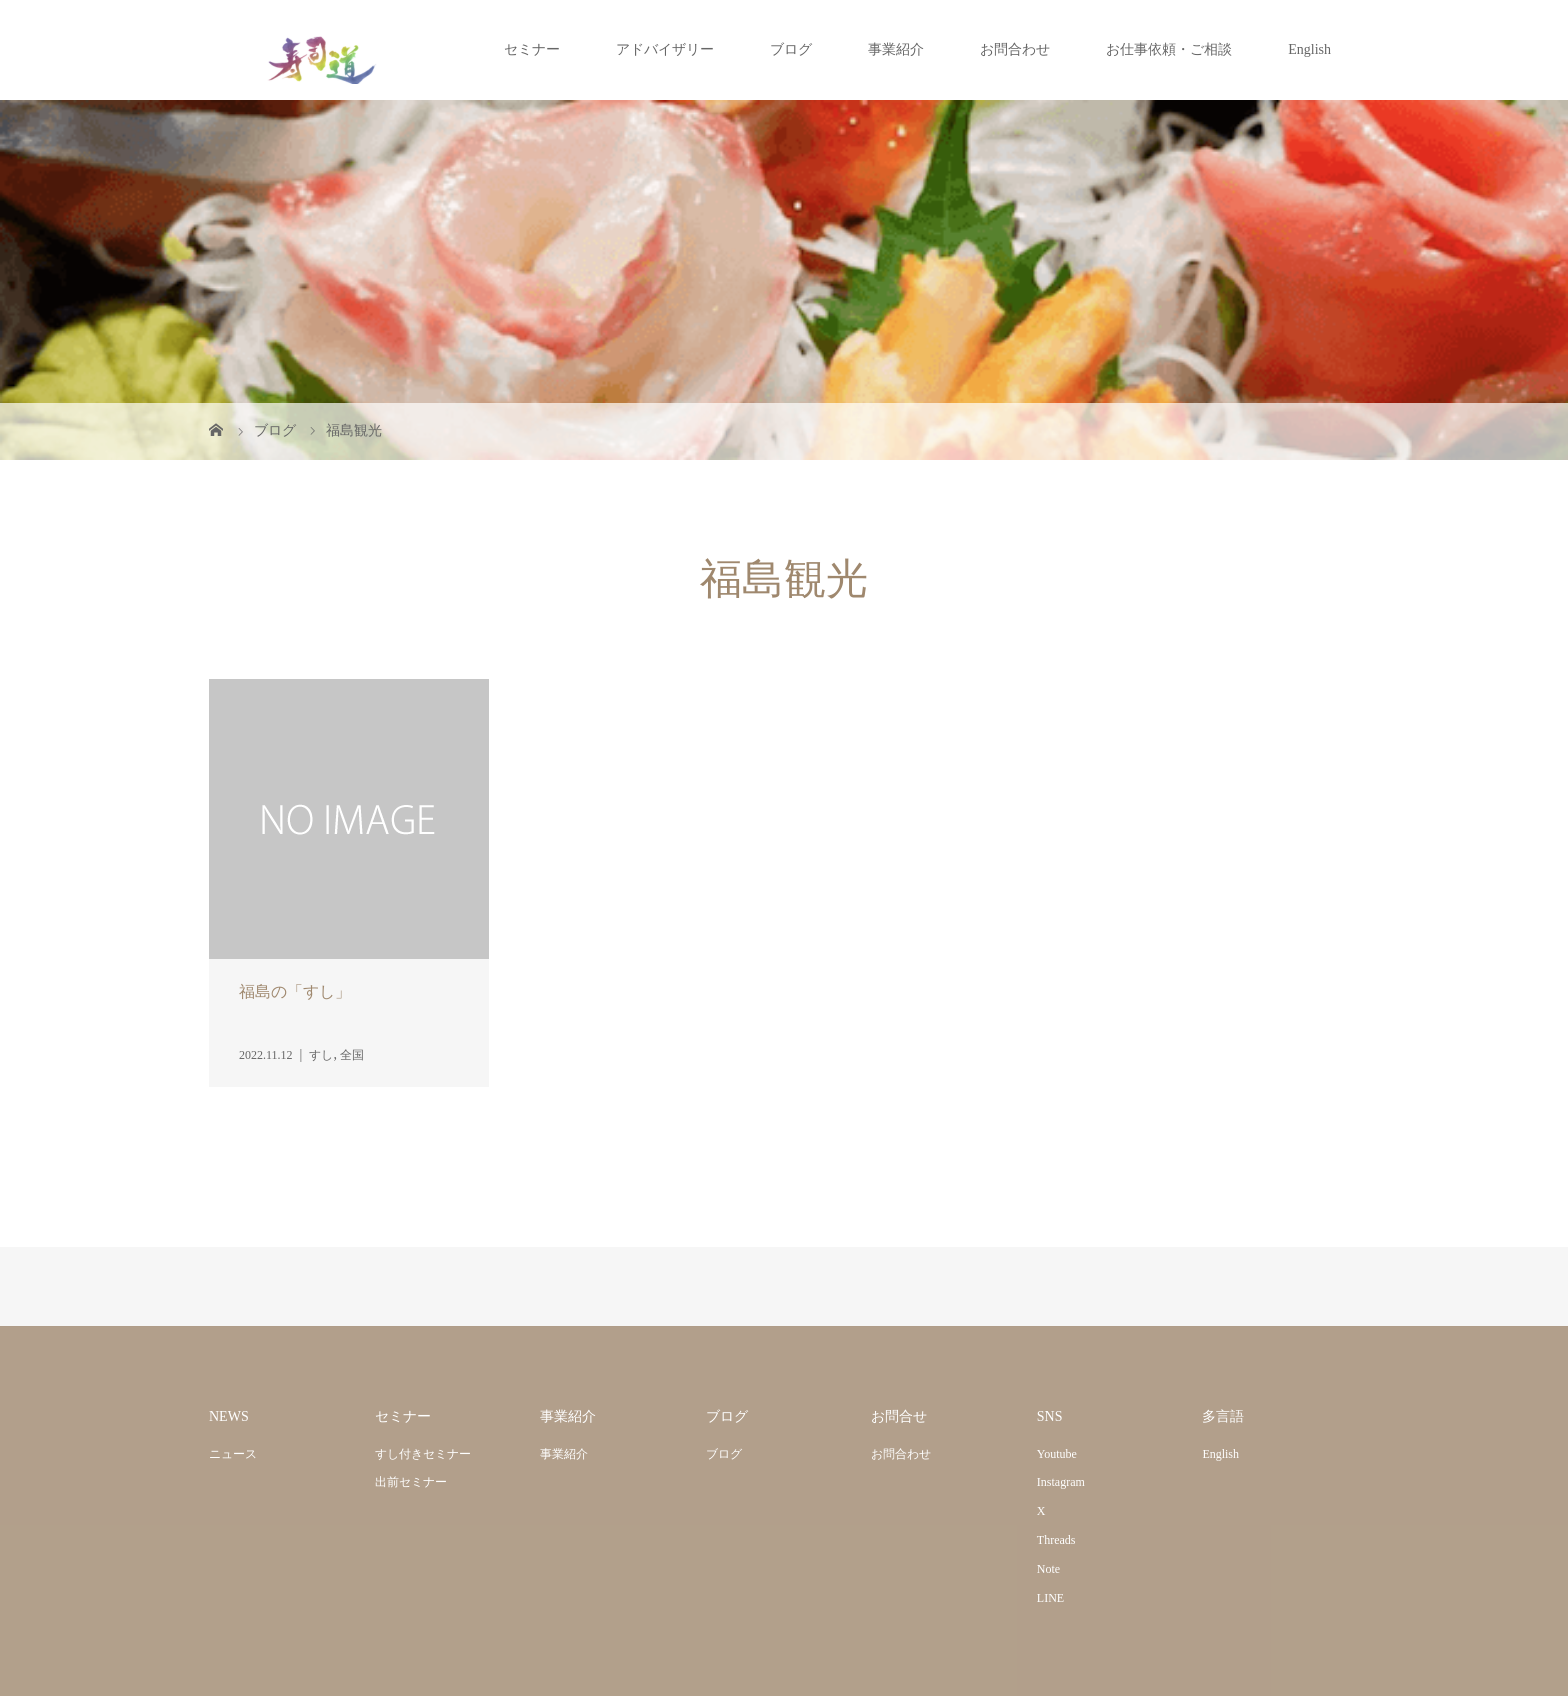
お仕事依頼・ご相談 (1169, 49)
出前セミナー (411, 1482)
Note (1048, 1569)
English (1309, 49)
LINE (1050, 1598)
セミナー (532, 49)
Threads (1056, 1540)
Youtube (1057, 1454)
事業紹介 (896, 49)
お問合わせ (1015, 49)
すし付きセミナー (423, 1454)
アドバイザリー (665, 49)
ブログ (791, 49)
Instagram (1061, 1482)
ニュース (233, 1454)
